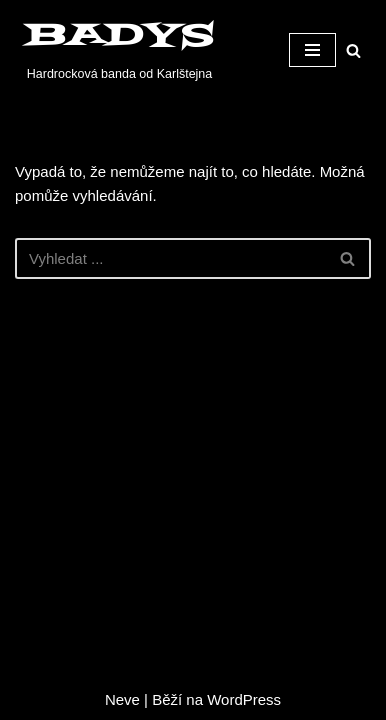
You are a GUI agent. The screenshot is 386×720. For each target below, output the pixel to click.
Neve (122, 699)
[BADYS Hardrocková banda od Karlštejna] (114, 50)
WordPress (244, 699)
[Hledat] (353, 50)
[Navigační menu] (312, 50)
